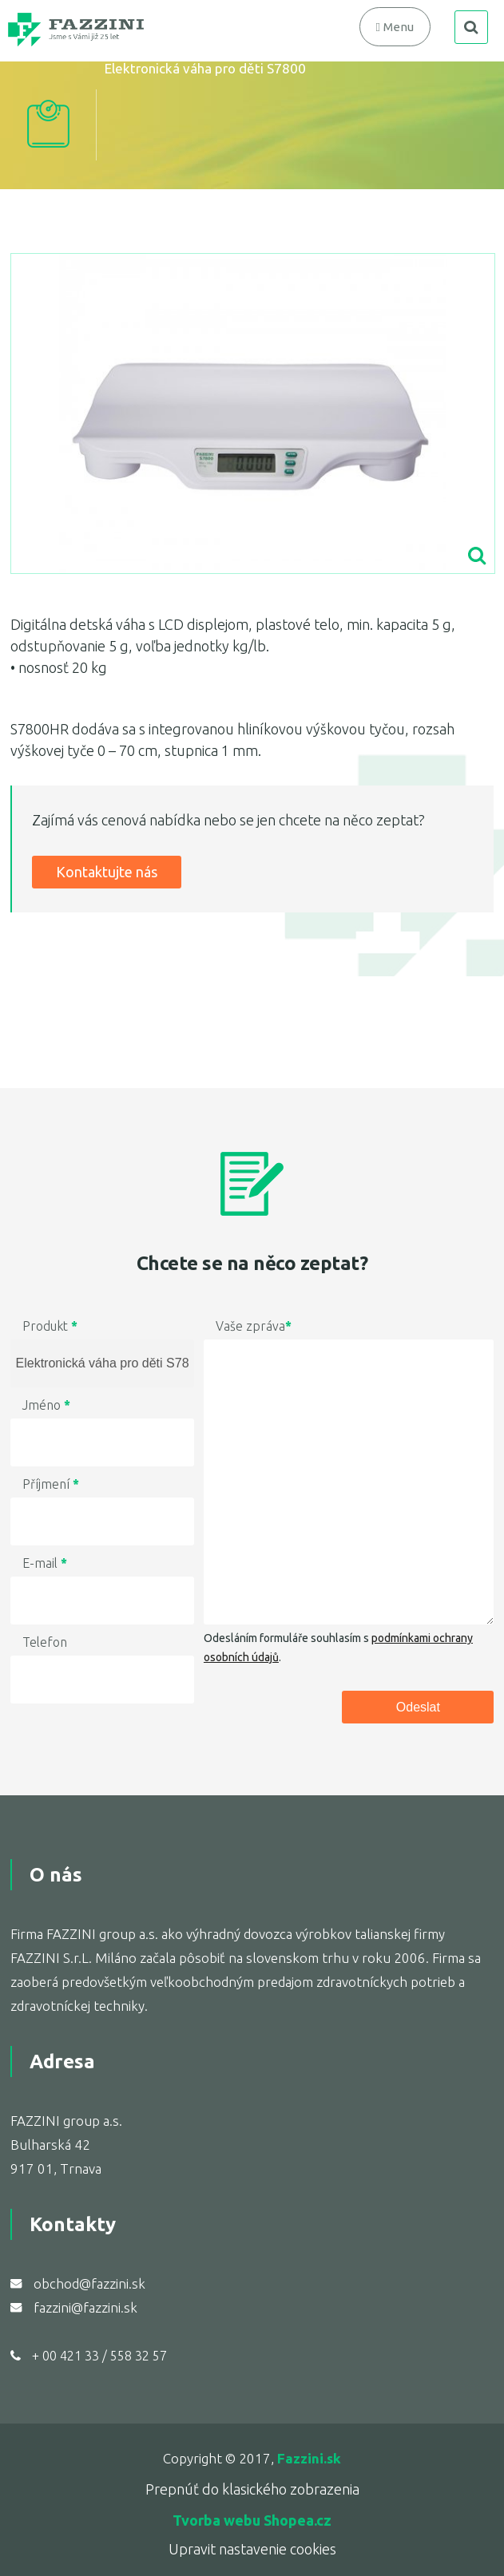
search (471, 27)
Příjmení (50, 1484)
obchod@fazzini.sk (89, 2283)
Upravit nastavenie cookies (252, 2549)
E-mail (44, 1563)
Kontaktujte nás (106, 872)
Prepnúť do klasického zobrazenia (252, 2489)
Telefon (44, 1642)
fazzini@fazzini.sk (85, 2307)
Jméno (46, 1405)
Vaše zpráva (254, 1326)
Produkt (49, 1326)
